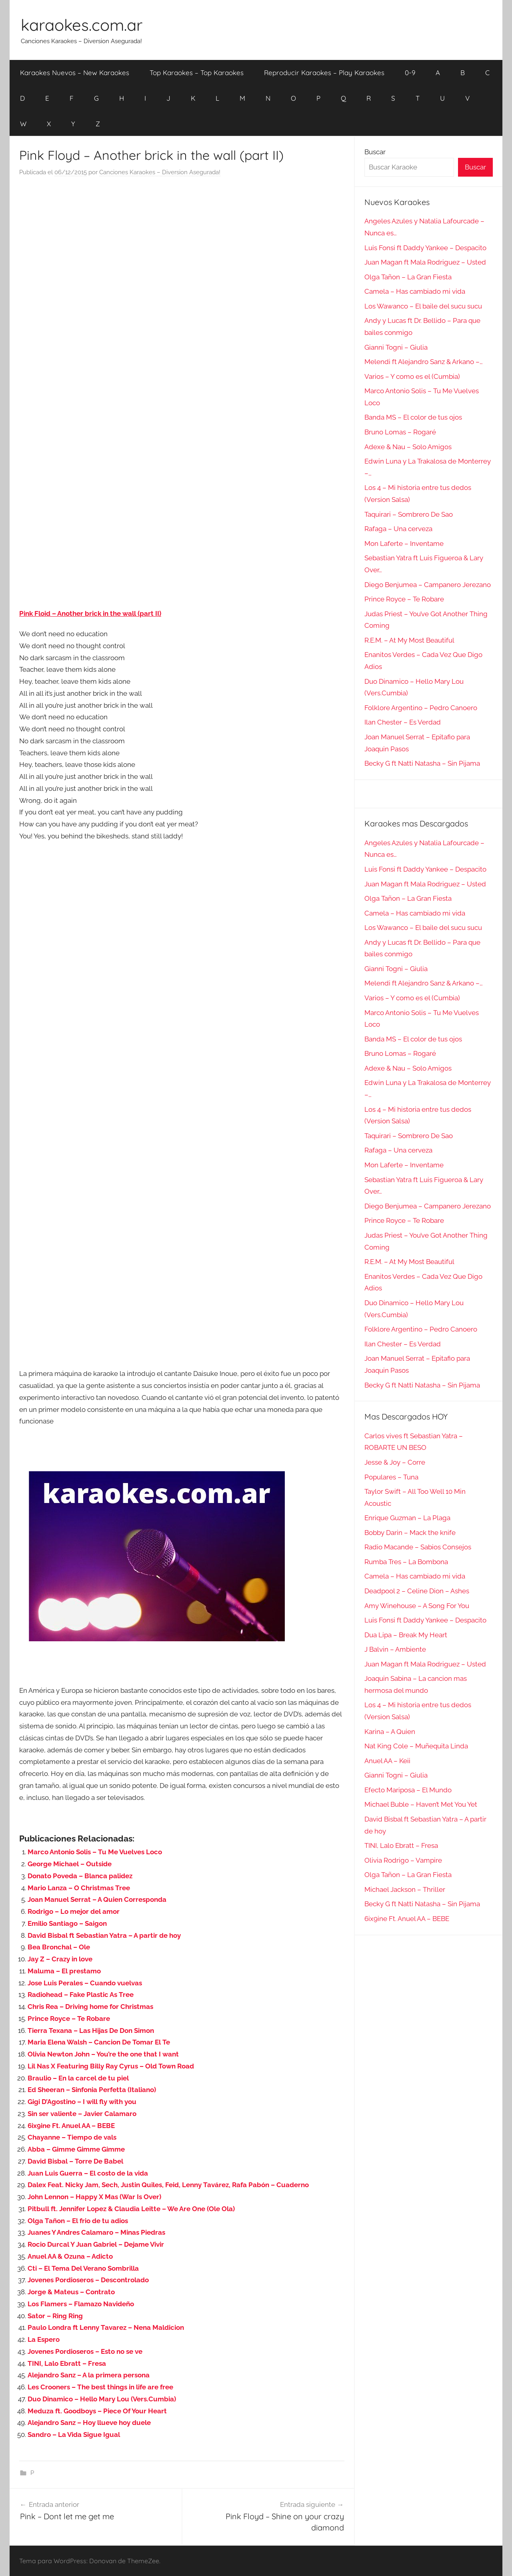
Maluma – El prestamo (64, 1971)
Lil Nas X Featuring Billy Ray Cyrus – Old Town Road (111, 2066)
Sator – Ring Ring (55, 2316)
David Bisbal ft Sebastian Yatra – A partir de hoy (104, 1935)
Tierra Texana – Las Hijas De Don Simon (91, 2031)
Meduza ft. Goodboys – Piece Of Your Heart (97, 2411)
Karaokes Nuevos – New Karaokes (74, 72)
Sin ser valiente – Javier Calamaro (82, 2114)
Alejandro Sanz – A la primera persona (89, 2375)
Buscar (375, 152)
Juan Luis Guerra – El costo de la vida (88, 2173)
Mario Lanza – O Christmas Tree (79, 1888)
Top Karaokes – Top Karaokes (197, 72)
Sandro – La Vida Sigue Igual (74, 2435)
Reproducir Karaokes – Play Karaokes (324, 72)
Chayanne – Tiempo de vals (72, 2137)
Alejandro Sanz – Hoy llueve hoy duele (89, 2423)
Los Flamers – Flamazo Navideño (81, 2304)
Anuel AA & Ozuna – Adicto (70, 2256)
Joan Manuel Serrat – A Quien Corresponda (97, 1899)
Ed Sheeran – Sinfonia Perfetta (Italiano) (92, 2090)
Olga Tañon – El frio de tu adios (78, 2221)
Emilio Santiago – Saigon (67, 1923)
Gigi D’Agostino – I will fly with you (82, 2102)
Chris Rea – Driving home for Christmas (90, 2007)
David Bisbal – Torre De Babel (75, 2161)
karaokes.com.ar (81, 25)
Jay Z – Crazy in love (60, 1959)
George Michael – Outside (70, 1864)
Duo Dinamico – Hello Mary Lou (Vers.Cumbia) (102, 2399)
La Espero (44, 2339)
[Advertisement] (181, 264)
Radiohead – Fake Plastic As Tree (81, 1995)
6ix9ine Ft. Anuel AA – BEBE (71, 2126)
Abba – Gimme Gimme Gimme (76, 2149)
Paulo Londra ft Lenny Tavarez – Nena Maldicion (106, 2327)
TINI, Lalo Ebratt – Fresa (67, 2363)
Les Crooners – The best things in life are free (100, 2387)
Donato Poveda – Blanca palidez (80, 1876)
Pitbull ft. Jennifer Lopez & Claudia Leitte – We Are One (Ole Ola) (131, 2209)
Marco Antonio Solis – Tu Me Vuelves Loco (95, 1852)
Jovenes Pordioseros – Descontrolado (88, 2280)
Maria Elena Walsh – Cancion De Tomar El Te (99, 2042)
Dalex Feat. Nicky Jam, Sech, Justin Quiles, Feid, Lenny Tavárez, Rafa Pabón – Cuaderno (168, 2185)
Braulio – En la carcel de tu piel (78, 2078)
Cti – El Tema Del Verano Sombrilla (83, 2268)
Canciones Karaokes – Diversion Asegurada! (159, 172)
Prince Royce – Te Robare (69, 2019)
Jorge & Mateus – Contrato (71, 2292)
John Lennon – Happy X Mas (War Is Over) (94, 2197)
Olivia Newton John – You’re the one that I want (103, 2054)
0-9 (410, 72)
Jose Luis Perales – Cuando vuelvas (85, 1983)
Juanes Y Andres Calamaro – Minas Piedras (96, 2232)
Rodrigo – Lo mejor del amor (74, 1911)
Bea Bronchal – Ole (59, 1947)
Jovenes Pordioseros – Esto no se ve (85, 2351)
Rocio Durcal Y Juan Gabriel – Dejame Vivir (96, 2244)
